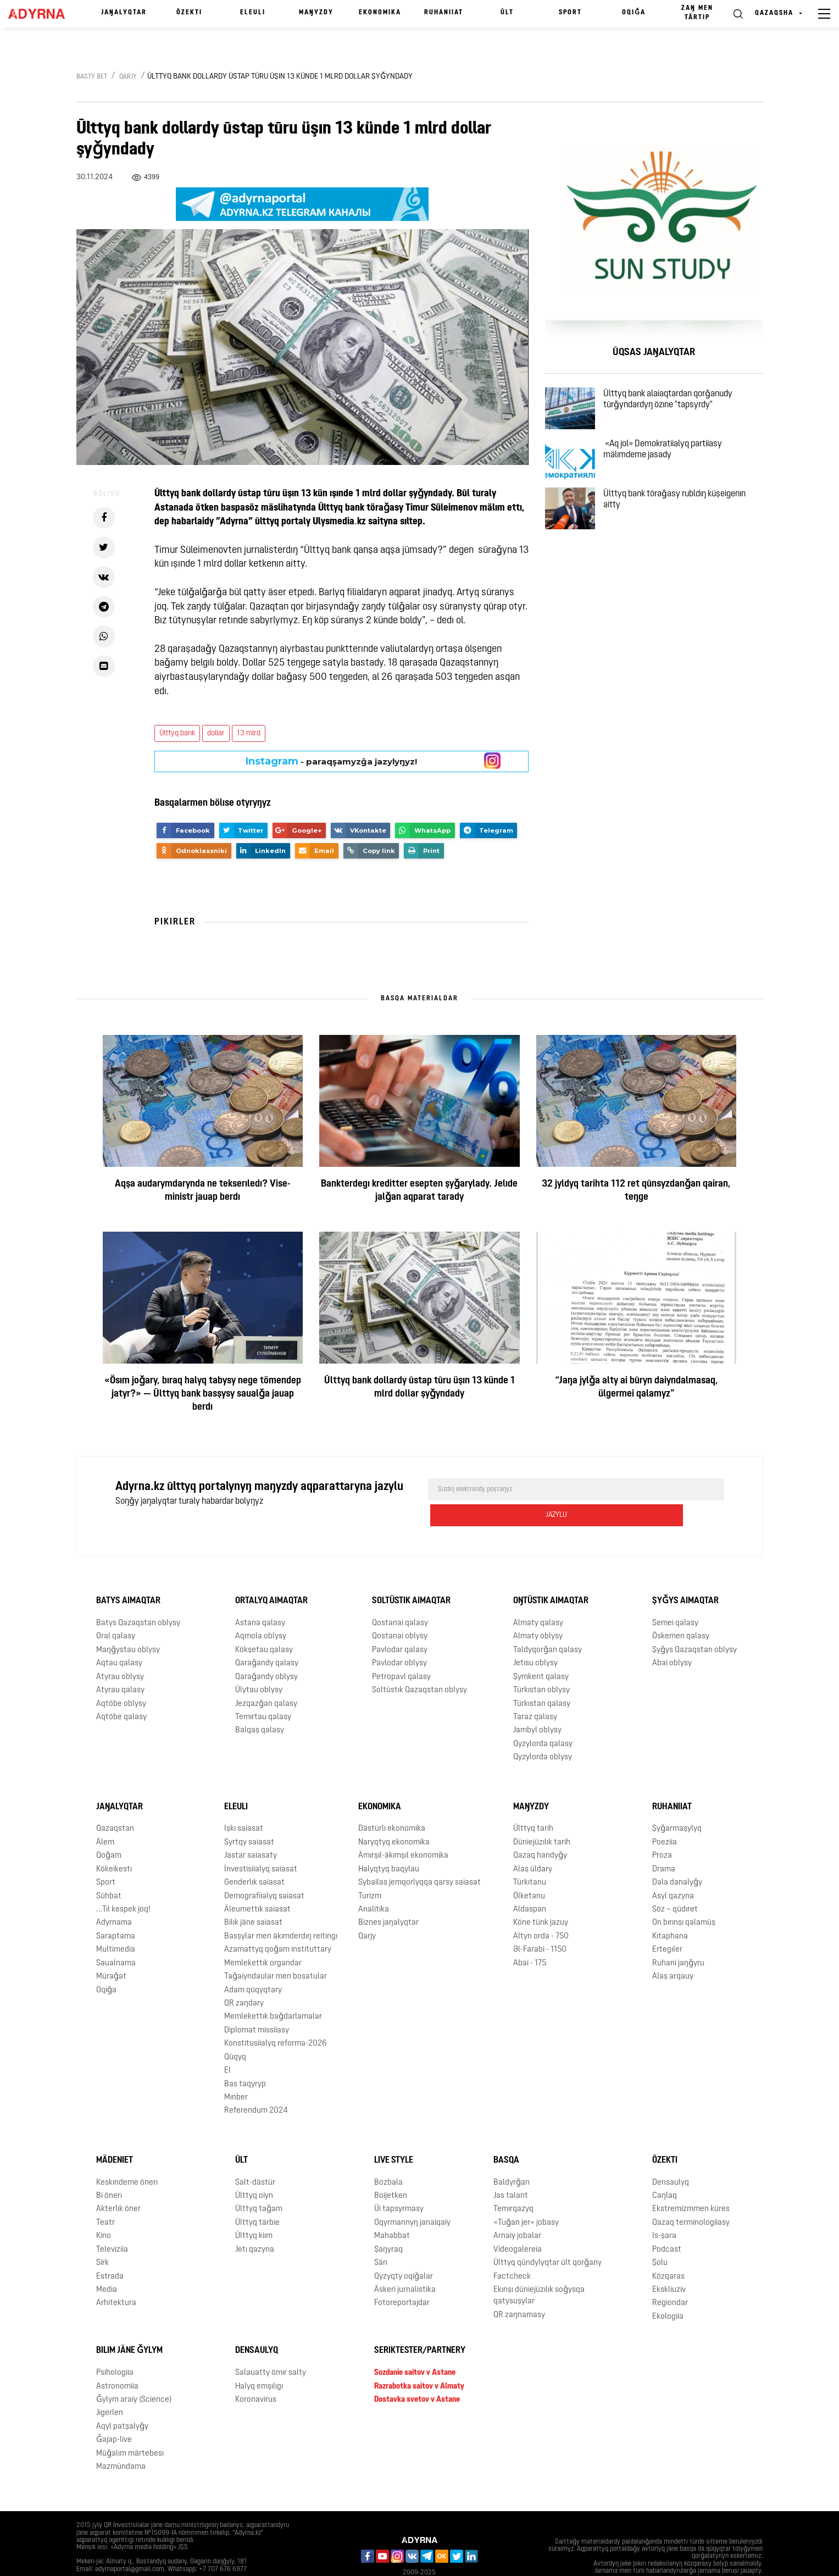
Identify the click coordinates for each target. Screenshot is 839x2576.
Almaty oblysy (538, 1610)
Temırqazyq (513, 2183)
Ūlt (507, 12)
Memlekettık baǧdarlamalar (273, 1991)
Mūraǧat (111, 1951)
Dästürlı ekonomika (391, 1803)
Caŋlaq (664, 2170)
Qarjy (128, 77)
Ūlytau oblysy (258, 1664)
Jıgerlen (109, 2387)
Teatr (105, 2197)
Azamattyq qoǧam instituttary (277, 1924)
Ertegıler (667, 1924)
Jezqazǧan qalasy (266, 1678)
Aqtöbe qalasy (121, 1691)
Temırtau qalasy (263, 1691)
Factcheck (512, 2250)
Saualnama (116, 1937)
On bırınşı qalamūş (683, 1897)
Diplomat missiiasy (256, 2004)
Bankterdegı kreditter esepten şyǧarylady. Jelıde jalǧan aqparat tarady (419, 1191)
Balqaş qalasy (259, 1704)
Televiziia (112, 2223)
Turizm (369, 1870)
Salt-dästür (255, 2156)
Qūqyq (235, 2031)
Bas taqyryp (245, 2058)
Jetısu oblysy (535, 1637)
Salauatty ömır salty (270, 2347)
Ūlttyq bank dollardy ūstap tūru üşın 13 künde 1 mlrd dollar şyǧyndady (419, 1387)
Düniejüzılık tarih (541, 1817)
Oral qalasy (115, 1610)
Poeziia (664, 1817)
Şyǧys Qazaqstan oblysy (694, 1624)
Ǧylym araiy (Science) (133, 2374)
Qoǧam (108, 1830)
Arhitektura (116, 2277)
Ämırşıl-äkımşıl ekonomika (403, 1830)
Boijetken (390, 2170)
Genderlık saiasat (254, 1857)
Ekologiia (668, 2290)
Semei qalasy (675, 1597)
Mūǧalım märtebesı (130, 2427)
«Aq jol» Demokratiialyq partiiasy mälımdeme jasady (675, 467)
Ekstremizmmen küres (691, 2183)
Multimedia (115, 1924)
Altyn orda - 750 (541, 1910)
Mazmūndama (121, 2441)
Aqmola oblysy (260, 1610)
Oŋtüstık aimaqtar (550, 1575)
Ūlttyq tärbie (257, 2197)
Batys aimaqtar (128, 1575)
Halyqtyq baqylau (388, 1843)
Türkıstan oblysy (541, 1664)
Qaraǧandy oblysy (266, 1651)
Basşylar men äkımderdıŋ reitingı (280, 1910)
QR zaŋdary (244, 1978)
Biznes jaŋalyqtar (388, 1897)
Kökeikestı (114, 1843)
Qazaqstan (115, 1803)
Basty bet (91, 77)
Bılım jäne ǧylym (129, 2324)
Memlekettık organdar (263, 1937)
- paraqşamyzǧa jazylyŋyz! (331, 761)
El (227, 2045)
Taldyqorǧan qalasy (547, 1624)
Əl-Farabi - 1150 (539, 1924)
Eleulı (252, 12)
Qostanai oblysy (399, 1610)
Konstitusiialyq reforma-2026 (275, 2018)
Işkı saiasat (243, 1803)
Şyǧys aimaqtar (685, 1575)
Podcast (666, 2223)
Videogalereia (517, 2223)
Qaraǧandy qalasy (266, 1637)
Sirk (102, 2237)
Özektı (189, 12)
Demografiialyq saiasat (264, 1870)
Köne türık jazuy (540, 1897)
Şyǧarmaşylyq (677, 1803)
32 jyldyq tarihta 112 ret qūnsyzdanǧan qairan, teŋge (636, 1191)
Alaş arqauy (672, 1951)
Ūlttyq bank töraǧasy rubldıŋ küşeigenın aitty (687, 530)
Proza (662, 1830)
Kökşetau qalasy (264, 1624)
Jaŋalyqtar (124, 12)
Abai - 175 (529, 1937)
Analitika (373, 1884)
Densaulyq (670, 2156)
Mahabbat (392, 2210)
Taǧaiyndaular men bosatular (275, 1951)
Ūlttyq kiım (254, 2210)
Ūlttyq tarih (533, 1803)
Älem (105, 1817)
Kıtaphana (670, 1910)
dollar (216, 733)
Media (106, 2264)
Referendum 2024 (256, 2085)
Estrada (110, 2250)
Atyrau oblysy (120, 1651)
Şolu (660, 2237)
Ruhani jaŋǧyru (678, 1937)
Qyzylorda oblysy (542, 1731)
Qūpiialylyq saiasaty (157, 2559)
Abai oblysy (672, 1637)
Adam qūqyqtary (253, 1964)
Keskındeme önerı (127, 2156)
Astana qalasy (260, 1597)
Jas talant (510, 2170)
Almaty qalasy (538, 1597)
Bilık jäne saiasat (253, 1897)
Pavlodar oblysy (399, 1637)
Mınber (236, 2072)
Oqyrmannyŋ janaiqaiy (412, 2197)
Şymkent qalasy (541, 1651)
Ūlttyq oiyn (254, 2170)
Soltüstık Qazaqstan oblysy (419, 1664)
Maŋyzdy (316, 12)
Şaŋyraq (388, 2223)
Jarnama (97, 2559)
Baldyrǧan (511, 2156)
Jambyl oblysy (537, 1704)
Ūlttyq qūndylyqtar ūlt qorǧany (547, 2237)
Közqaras (668, 2250)
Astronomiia (117, 2360)
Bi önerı (109, 2170)
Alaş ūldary (532, 1843)
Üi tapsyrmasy (399, 2183)
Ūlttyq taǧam (258, 2183)
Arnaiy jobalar (517, 2210)
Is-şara (664, 2210)
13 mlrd (248, 733)
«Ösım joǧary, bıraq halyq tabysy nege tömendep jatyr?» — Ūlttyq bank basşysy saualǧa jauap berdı (202, 1394)
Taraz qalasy (535, 1691)
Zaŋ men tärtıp (697, 13)
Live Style (393, 2134)
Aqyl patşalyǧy (122, 2400)
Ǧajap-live (114, 2414)
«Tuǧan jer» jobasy (526, 2197)
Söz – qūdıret (675, 1884)
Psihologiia (115, 2347)
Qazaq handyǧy (540, 1830)
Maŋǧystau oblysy (128, 1624)
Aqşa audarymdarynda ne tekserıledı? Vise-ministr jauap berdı (203, 1191)
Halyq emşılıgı (259, 2360)
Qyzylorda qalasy (543, 1718)
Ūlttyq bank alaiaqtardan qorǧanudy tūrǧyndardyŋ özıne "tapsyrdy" (681, 404)
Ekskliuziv (669, 2264)
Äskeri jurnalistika (405, 2264)
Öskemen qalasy (680, 1610)
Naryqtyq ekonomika (394, 1817)
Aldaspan (529, 1884)
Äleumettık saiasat (257, 1884)
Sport (570, 12)
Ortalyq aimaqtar (271, 1575)
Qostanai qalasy (400, 1597)
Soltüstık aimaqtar (411, 1575)
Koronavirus (255, 2374)
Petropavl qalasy (401, 1651)
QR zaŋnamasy (519, 2289)
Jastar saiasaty (250, 1830)
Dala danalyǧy (677, 1857)
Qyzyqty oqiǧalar (403, 2250)
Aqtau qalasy (119, 1637)
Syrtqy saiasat (249, 1817)
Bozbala (388, 2156)
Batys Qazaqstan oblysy (138, 1597)
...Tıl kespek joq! (123, 1884)
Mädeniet (114, 2134)
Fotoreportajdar (402, 2277)
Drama (663, 1843)
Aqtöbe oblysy (121, 1678)
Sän (380, 2237)
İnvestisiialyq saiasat (260, 1843)
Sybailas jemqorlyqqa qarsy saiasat (419, 1857)
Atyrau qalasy (120, 1664)
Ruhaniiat (443, 12)
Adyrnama (114, 1897)
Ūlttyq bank (177, 733)
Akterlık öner (118, 2183)
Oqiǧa (634, 12)
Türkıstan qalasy (541, 1678)
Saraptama (115, 1910)
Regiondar (670, 2277)
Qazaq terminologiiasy (691, 2197)
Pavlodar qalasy (399, 1624)
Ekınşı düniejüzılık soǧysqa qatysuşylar (539, 2270)
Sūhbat (108, 1870)
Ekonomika (380, 12)
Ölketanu (529, 1870)
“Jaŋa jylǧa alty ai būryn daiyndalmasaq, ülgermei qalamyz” (636, 1387)
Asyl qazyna (673, 1870)
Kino (103, 2210)
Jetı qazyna (254, 2223)
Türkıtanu (529, 1857)
